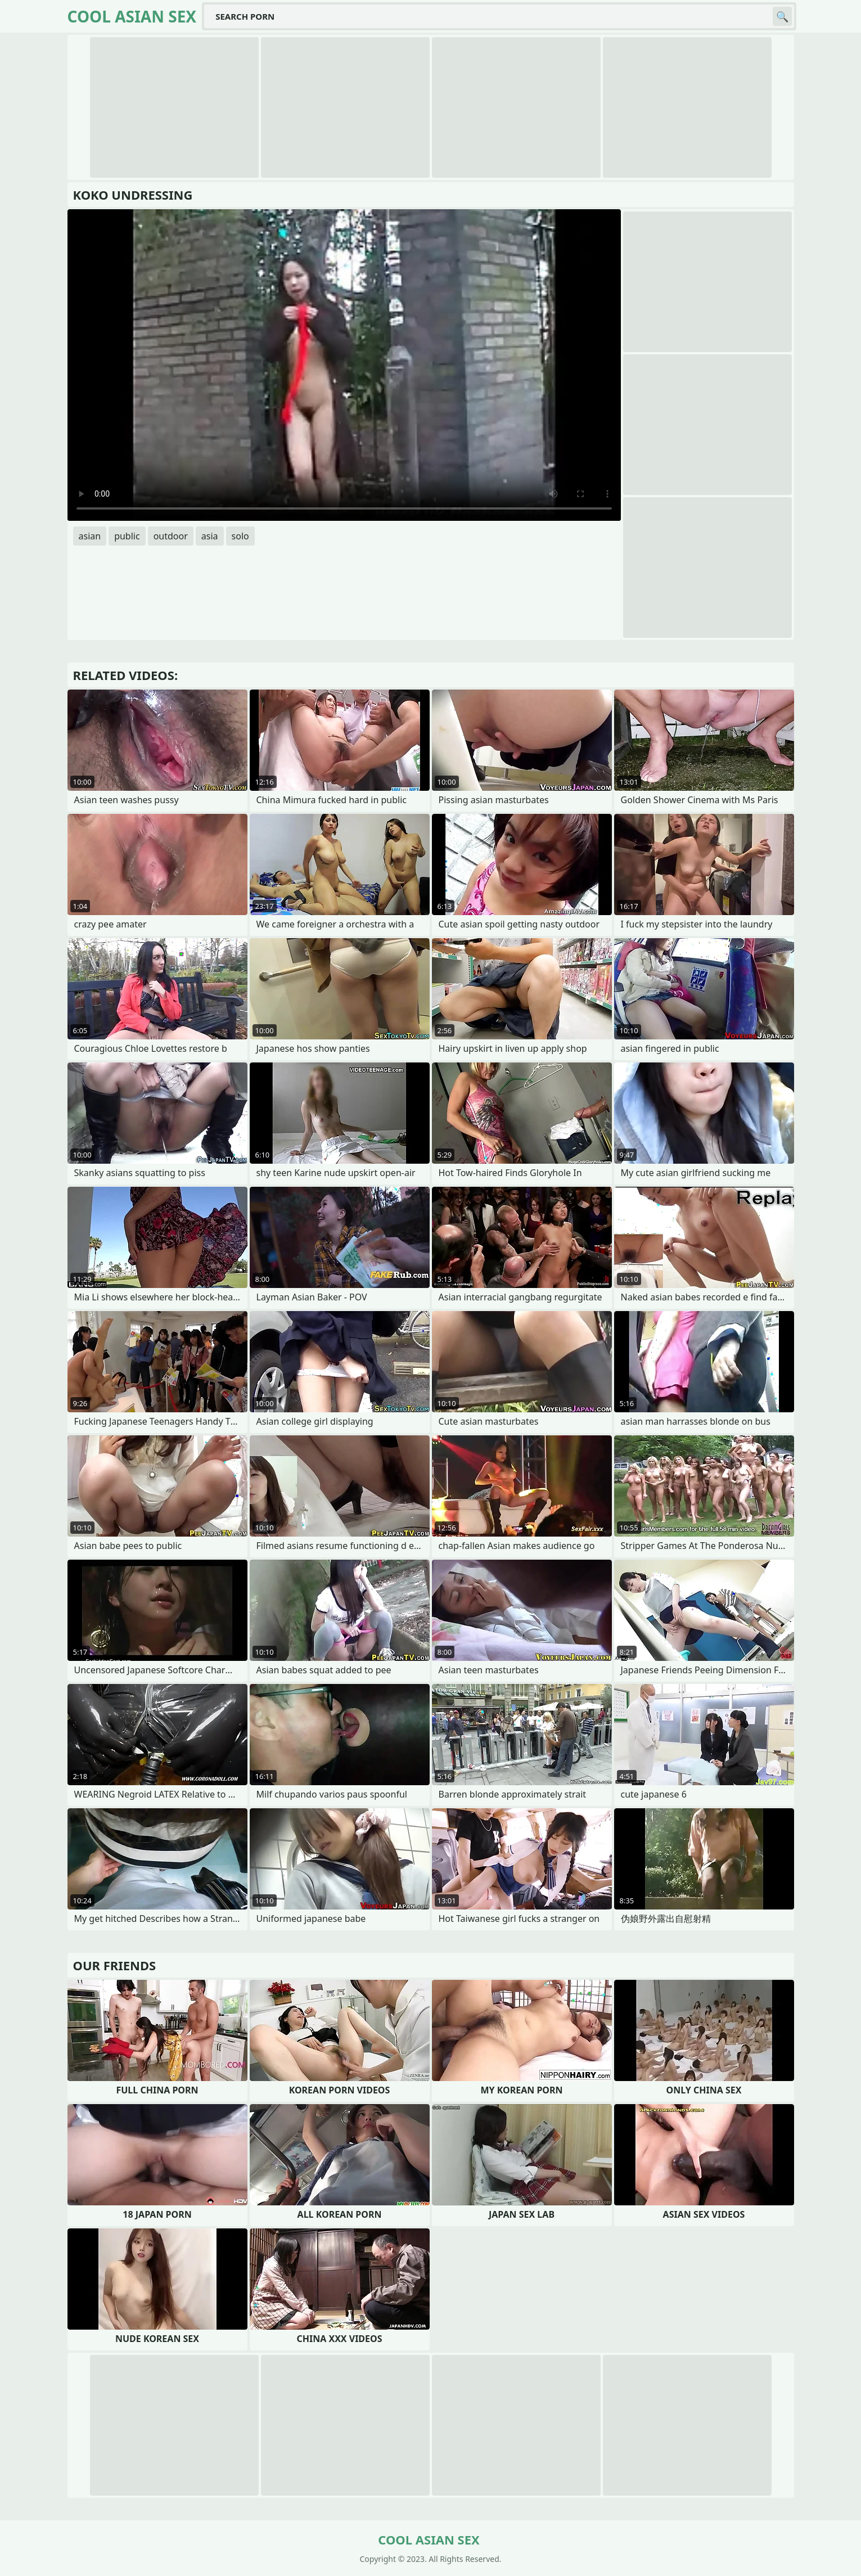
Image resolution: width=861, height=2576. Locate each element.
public (127, 536)
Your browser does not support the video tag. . (344, 365)
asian (90, 536)
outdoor (171, 536)
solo (240, 536)
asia (209, 536)
